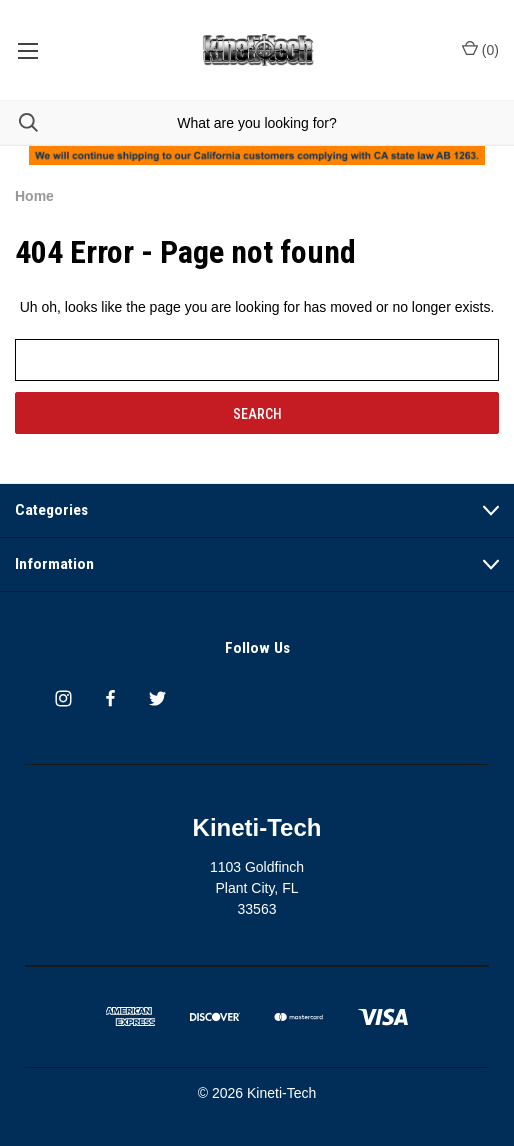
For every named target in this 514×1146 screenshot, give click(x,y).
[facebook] (110, 698)
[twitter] (157, 698)
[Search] (19, 122)
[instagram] (63, 698)
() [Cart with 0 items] (480, 49)
